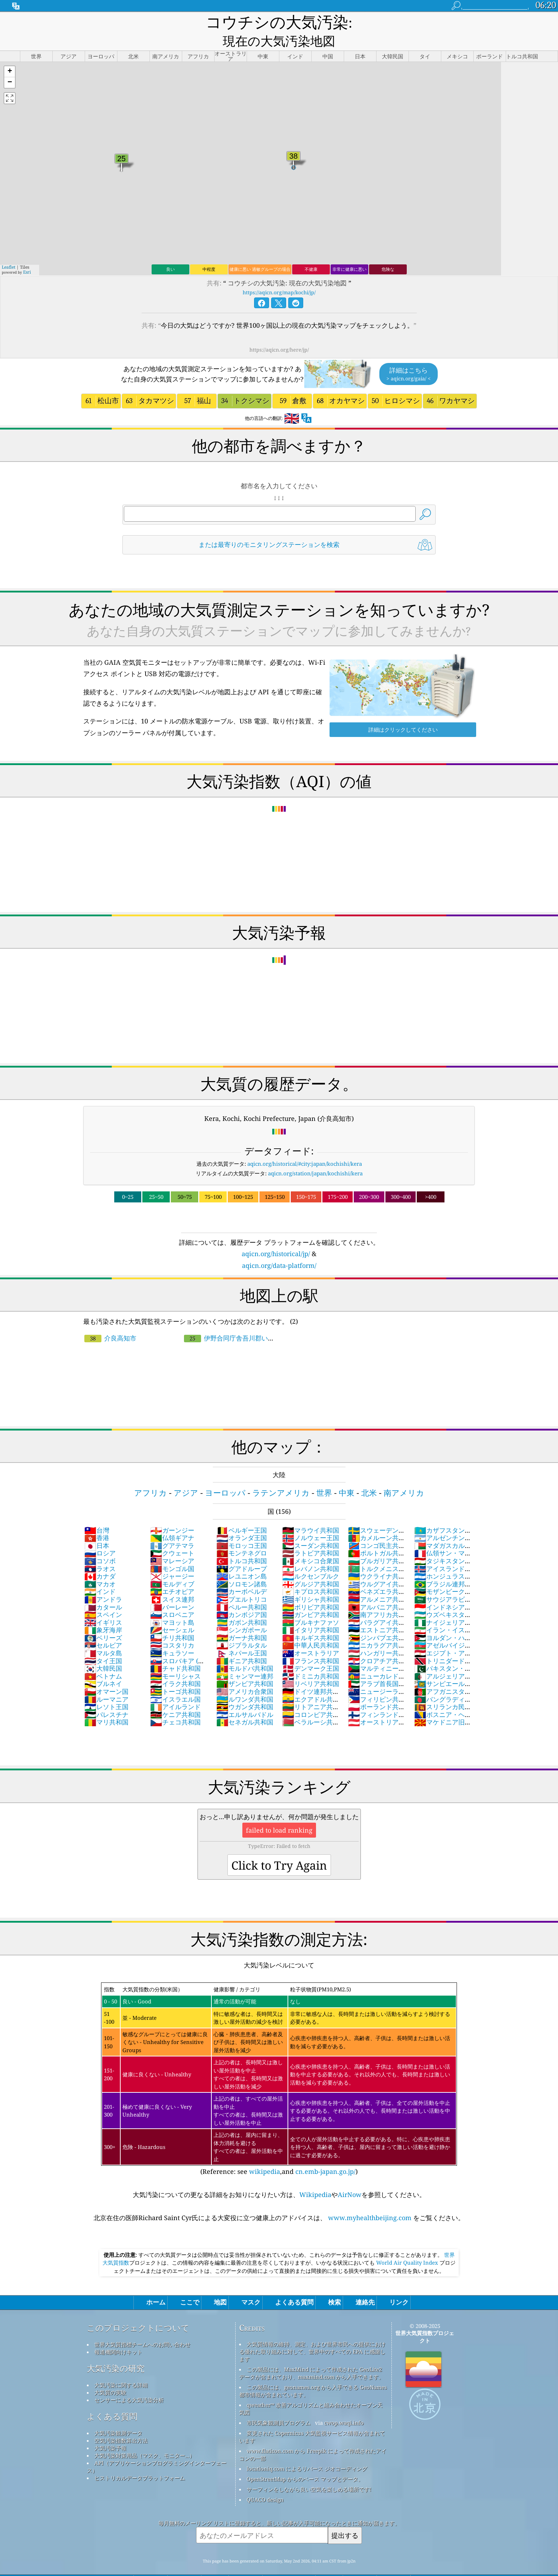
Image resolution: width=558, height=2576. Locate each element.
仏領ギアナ (172, 1521)
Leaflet (8, 250)
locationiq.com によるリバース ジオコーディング (307, 2451)
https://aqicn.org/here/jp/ (279, 333)
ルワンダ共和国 (244, 1682)
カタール (103, 1590)
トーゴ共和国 (175, 1674)
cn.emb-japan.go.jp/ (325, 2154)
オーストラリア (310, 1636)
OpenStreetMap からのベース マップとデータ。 (305, 2462)
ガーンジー (172, 1513)
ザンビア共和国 (244, 1667)
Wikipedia (315, 2178)
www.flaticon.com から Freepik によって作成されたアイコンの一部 (312, 2437)
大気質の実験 (110, 2375)
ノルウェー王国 (310, 1521)
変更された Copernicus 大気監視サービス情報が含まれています (312, 2420)
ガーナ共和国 (241, 1621)
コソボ (100, 1544)
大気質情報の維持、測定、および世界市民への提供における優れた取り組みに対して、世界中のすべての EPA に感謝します (312, 2335)
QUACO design (265, 2482)
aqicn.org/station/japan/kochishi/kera (315, 1156)
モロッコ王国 (241, 1528)
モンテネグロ (241, 1536)
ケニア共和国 (175, 1697)
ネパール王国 (241, 1636)
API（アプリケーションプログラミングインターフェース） (156, 2450)
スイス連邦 (172, 1582)
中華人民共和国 (310, 1628)
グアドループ (241, 1552)
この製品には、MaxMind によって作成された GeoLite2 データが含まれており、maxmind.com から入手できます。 (311, 2356)
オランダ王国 (241, 1521)
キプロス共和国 (310, 1574)
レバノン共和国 (310, 1552)
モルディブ (172, 1567)
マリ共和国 (106, 1705)
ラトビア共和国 (310, 1536)
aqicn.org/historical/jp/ (276, 1237)
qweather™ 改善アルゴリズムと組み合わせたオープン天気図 (311, 2392)
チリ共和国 (172, 1621)
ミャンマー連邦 (244, 1659)
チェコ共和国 (175, 1705)
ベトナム (103, 1659)
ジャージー (172, 1559)
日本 (96, 1528)
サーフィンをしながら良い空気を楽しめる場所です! (309, 2472)
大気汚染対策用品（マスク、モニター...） (144, 2438)
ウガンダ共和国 (244, 1690)
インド (100, 1574)
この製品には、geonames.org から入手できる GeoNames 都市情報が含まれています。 (313, 2374)
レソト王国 (106, 1690)
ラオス (100, 1552)
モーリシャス (175, 1659)
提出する (344, 2518)
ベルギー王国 (241, 1513)
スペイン (103, 1597)
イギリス (103, 1605)
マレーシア (172, 1544)
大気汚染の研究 (115, 2351)
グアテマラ (172, 1528)
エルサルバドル (244, 1697)
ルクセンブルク (310, 1559)
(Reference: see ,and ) (279, 2062)
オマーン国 (106, 1674)
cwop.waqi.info (344, 2405)
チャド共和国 (175, 1651)
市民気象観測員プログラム (279, 2405)
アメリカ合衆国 (244, 1674)
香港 (96, 1521)
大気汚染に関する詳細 (121, 2368)
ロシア (100, 1536)
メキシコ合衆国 (310, 1544)
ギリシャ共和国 (310, 1582)
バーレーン (172, 1590)
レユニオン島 (241, 1559)
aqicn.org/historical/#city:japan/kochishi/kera (304, 1146)
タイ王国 (103, 1644)
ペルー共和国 (241, 1590)
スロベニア (172, 1597)
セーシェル (172, 1613)
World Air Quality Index (407, 2245)
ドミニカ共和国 (310, 1659)
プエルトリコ (241, 1582)
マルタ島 (103, 1636)
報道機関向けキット (118, 2335)
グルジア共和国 (310, 1567)
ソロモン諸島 (241, 1567)
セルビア (103, 1628)
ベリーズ (103, 1621)
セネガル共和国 (244, 1705)
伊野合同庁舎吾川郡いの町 (228, 1325)
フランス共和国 (310, 1644)
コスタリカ (172, 1628)
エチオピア (172, 1574)
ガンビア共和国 (310, 1597)
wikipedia (264, 2154)
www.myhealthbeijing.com (369, 2201)
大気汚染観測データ (118, 2416)
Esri (27, 255)
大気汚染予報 (110, 2431)
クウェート (172, 1536)
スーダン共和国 (310, 1528)
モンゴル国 (172, 1552)
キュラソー (172, 1636)
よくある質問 (112, 2399)
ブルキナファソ (310, 1605)
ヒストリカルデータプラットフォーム (139, 2461)
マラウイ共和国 (310, 1513)
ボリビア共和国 (310, 1590)
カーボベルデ (241, 1574)
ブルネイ (103, 1667)
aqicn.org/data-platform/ (279, 1248)
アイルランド (175, 1690)
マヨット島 (172, 1605)
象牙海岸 (103, 1613)
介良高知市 (110, 1321)
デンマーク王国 (310, 1651)
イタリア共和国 (310, 1613)
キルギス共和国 (310, 1621)
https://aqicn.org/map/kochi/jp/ (279, 275)
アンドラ (103, 1582)
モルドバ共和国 (244, 1651)
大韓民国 (103, 1651)
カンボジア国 (241, 1597)
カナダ (100, 1559)
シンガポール (241, 1613)
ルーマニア (106, 1682)
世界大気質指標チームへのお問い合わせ (142, 2327)
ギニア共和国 (241, 1644)
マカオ (100, 1567)
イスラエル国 (175, 1682)
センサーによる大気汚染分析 (129, 2383)
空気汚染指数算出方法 (121, 2423)
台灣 (96, 1513)
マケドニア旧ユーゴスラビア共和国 (443, 1709)
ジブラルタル (241, 1628)
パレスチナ (106, 1697)
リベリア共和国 (310, 1667)
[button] (9, 54)
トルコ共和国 (241, 1544)
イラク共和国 (175, 1667)
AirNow (350, 2178)
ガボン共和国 (241, 1605)
